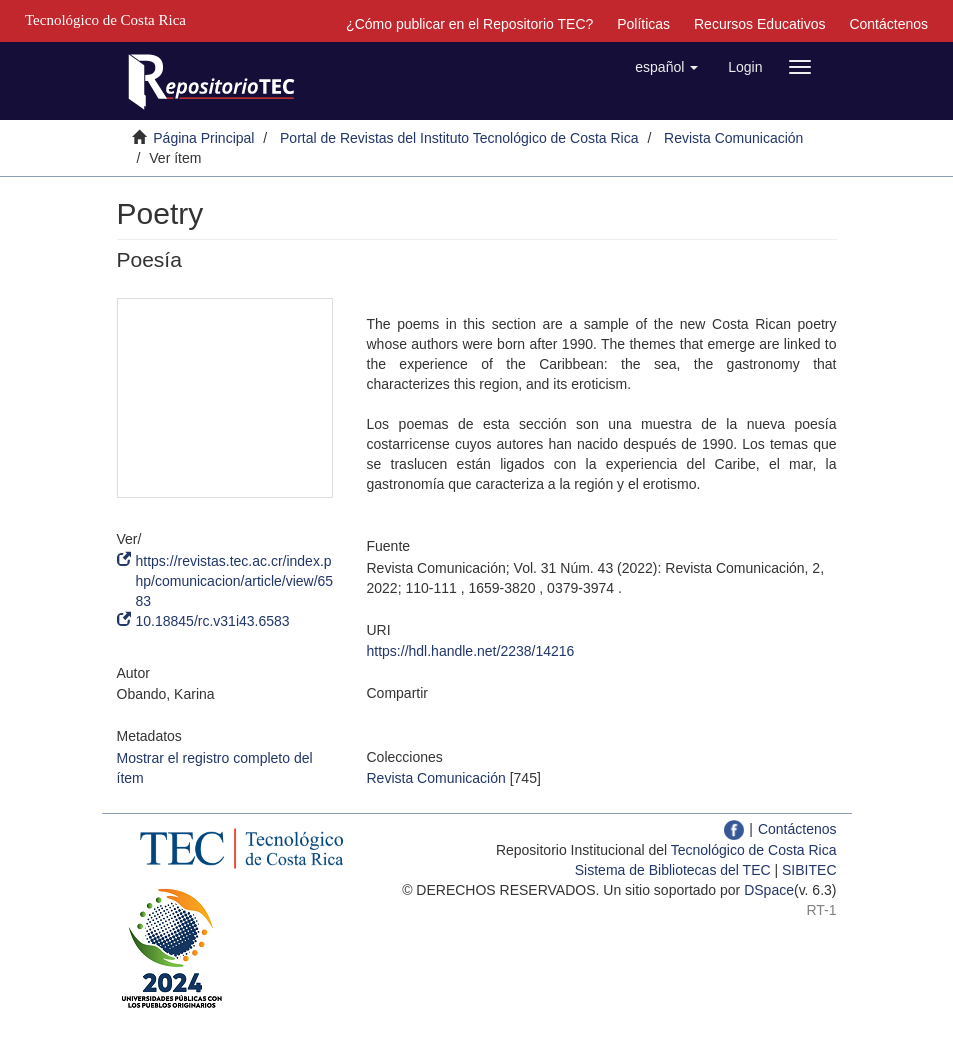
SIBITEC (809, 870)
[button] (666, 67)
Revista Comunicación (733, 138)
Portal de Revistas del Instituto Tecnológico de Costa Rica (459, 138)
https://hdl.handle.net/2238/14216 (471, 651)
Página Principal (203, 138)
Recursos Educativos (760, 24)
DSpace (769, 890)
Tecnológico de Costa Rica (754, 850)
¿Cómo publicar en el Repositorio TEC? (469, 24)
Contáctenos (888, 24)
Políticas (643, 24)
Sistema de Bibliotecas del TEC (673, 870)
